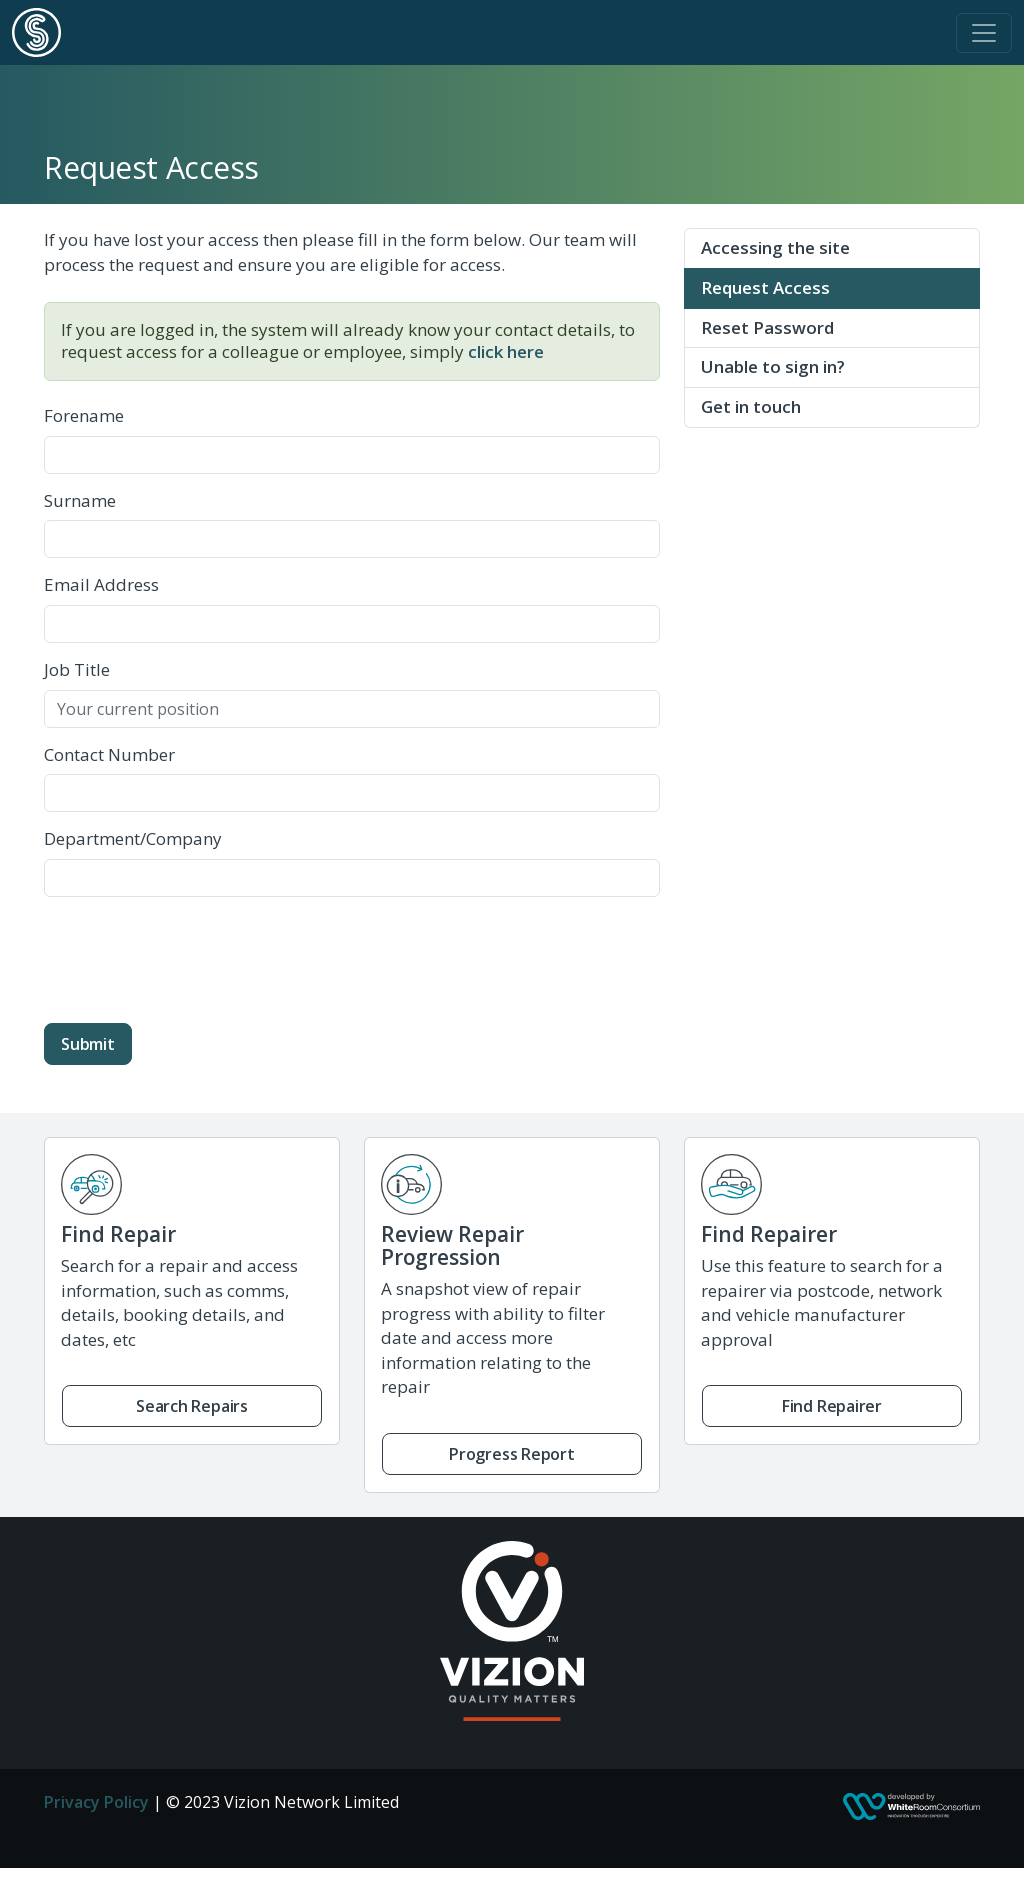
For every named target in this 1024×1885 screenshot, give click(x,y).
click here (506, 351)
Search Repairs (192, 1406)
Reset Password (767, 327)
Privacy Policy (96, 1802)
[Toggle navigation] (984, 33)
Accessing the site (775, 247)
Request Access (765, 287)
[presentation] (196, 952)
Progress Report (512, 1454)
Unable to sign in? (773, 366)
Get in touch (751, 406)
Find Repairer (832, 1406)
